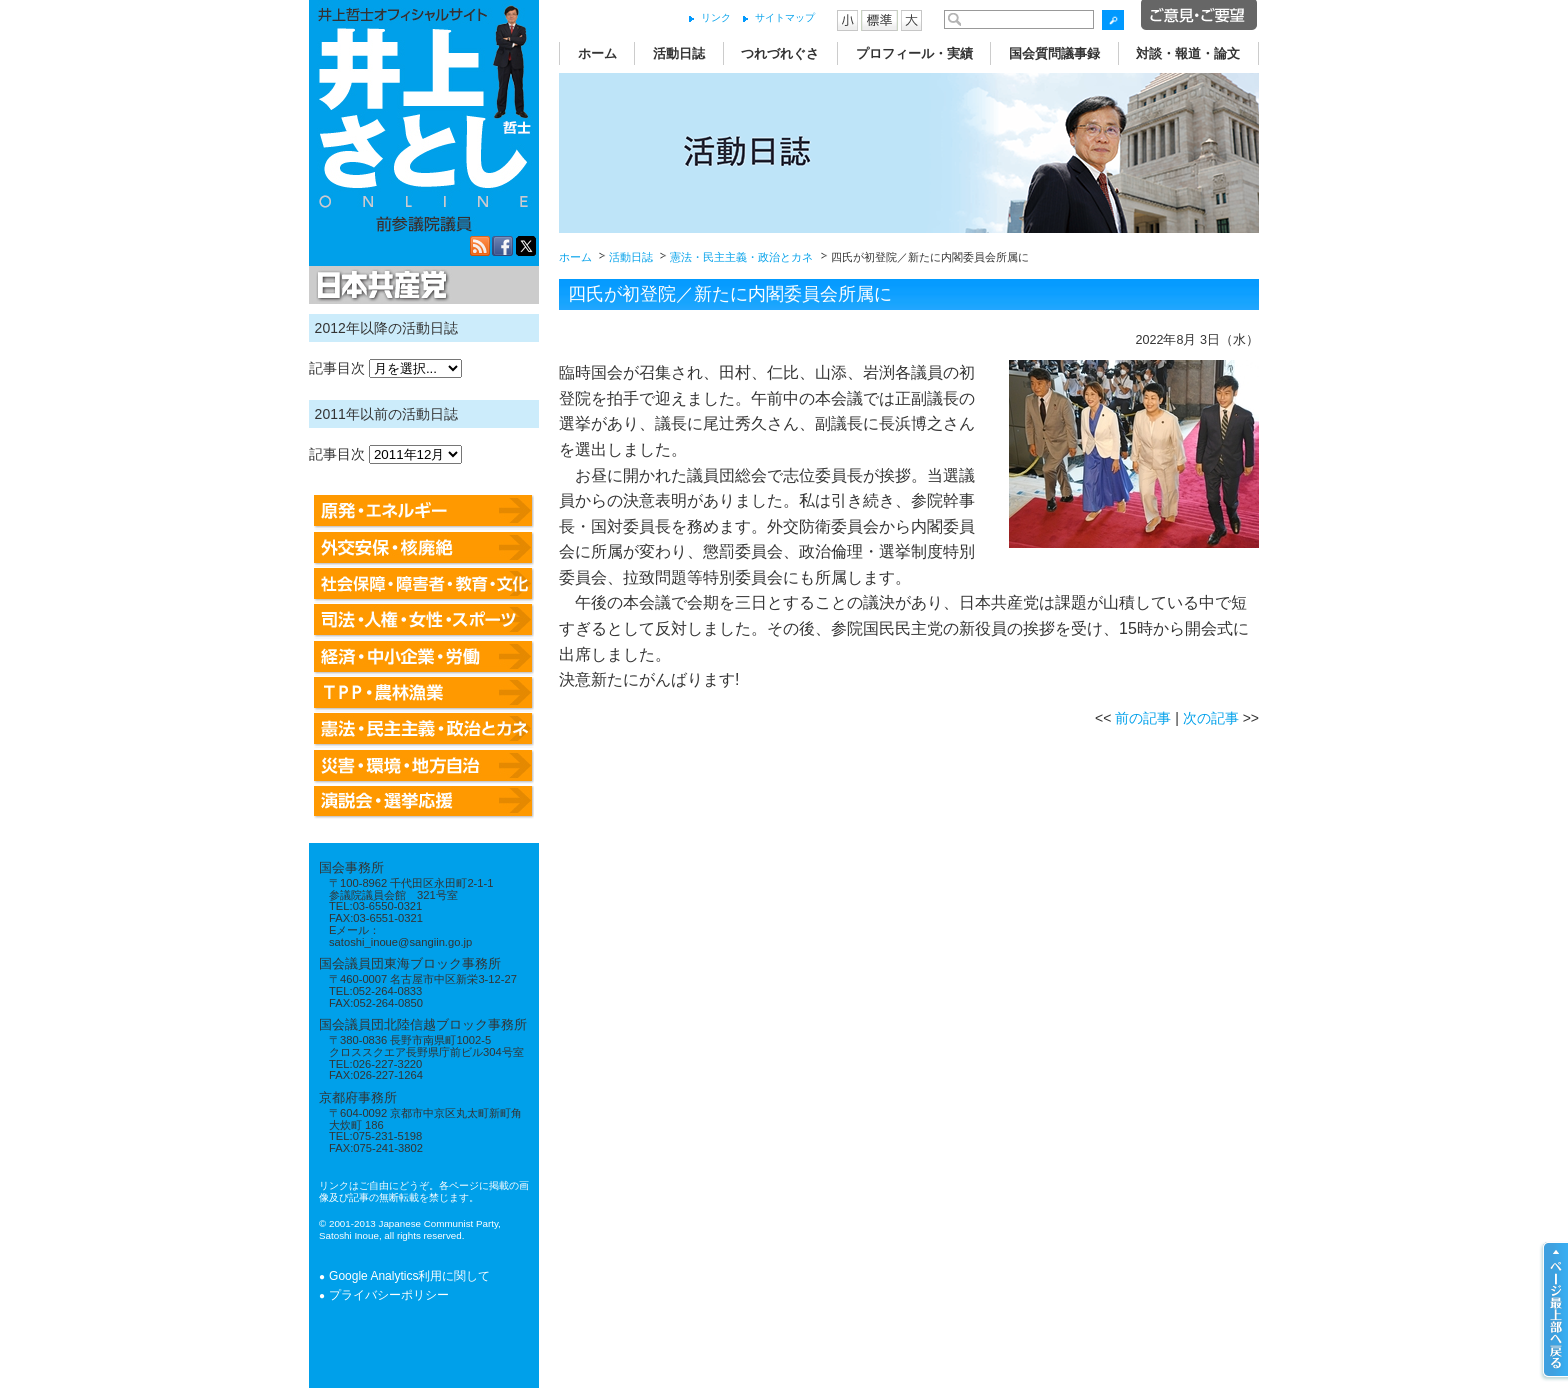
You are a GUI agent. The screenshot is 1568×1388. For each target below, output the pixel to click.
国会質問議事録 (1054, 53)
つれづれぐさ (780, 53)
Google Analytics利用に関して (409, 1276)
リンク (716, 17)
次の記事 (1211, 718)
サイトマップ (785, 17)
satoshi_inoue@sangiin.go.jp (400, 942)
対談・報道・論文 (1188, 53)
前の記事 (1143, 718)
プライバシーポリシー (389, 1295)
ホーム (597, 53)
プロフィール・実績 (914, 53)
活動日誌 (679, 53)
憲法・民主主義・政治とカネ (741, 257)
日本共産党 (379, 286)
